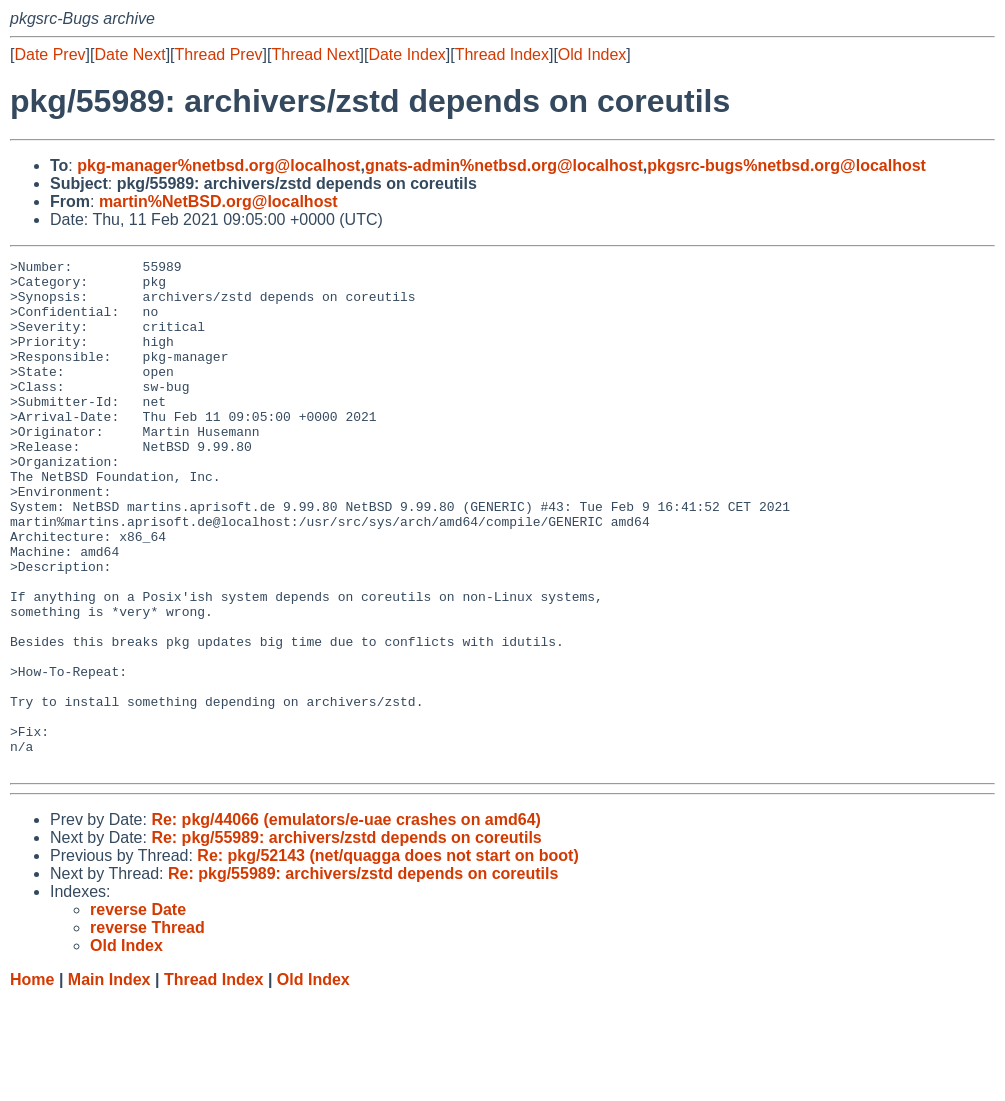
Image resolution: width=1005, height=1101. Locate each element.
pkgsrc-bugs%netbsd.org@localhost (786, 165)
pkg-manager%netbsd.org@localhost (218, 165)
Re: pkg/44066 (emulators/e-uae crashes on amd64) (346, 921)
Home (32, 1081)
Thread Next (315, 54)
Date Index (406, 54)
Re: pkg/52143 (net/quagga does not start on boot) (387, 957)
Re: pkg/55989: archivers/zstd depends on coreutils (346, 939)
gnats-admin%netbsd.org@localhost (504, 165)
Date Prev (49, 54)
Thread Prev (219, 54)
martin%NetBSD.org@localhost (218, 201)
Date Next (129, 54)
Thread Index (502, 54)
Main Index (109, 1081)
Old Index (592, 54)
